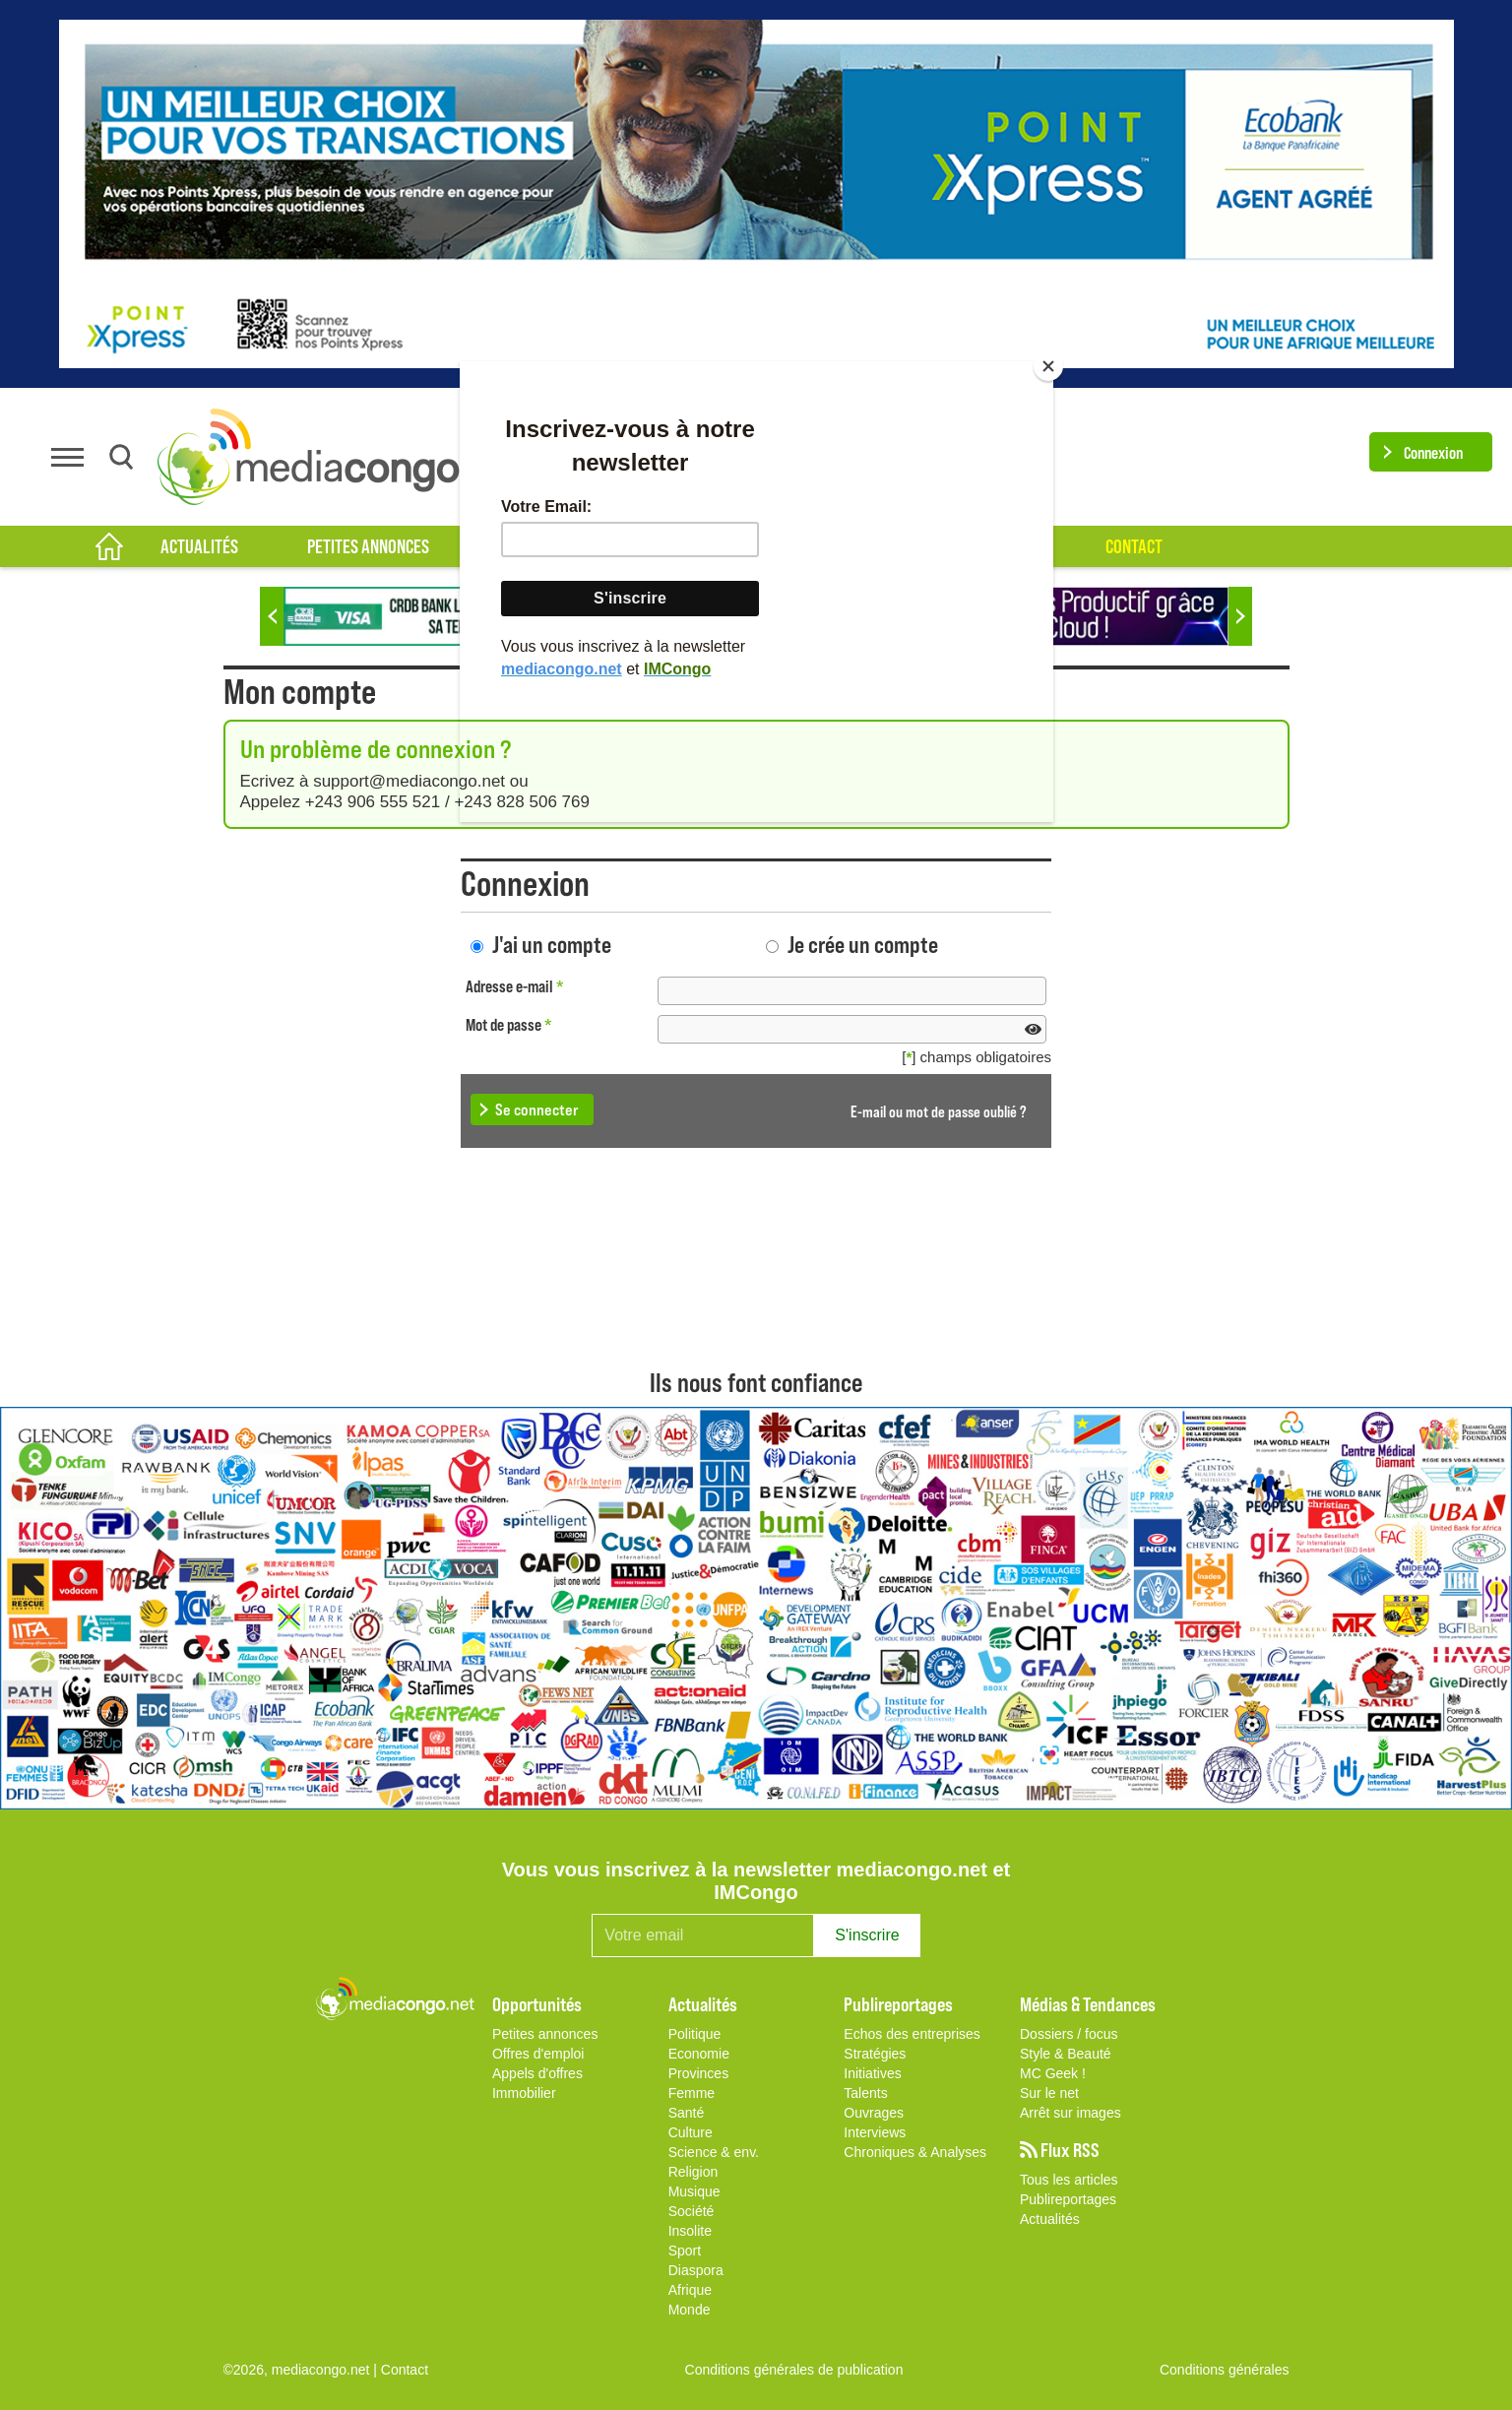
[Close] (1048, 366)
